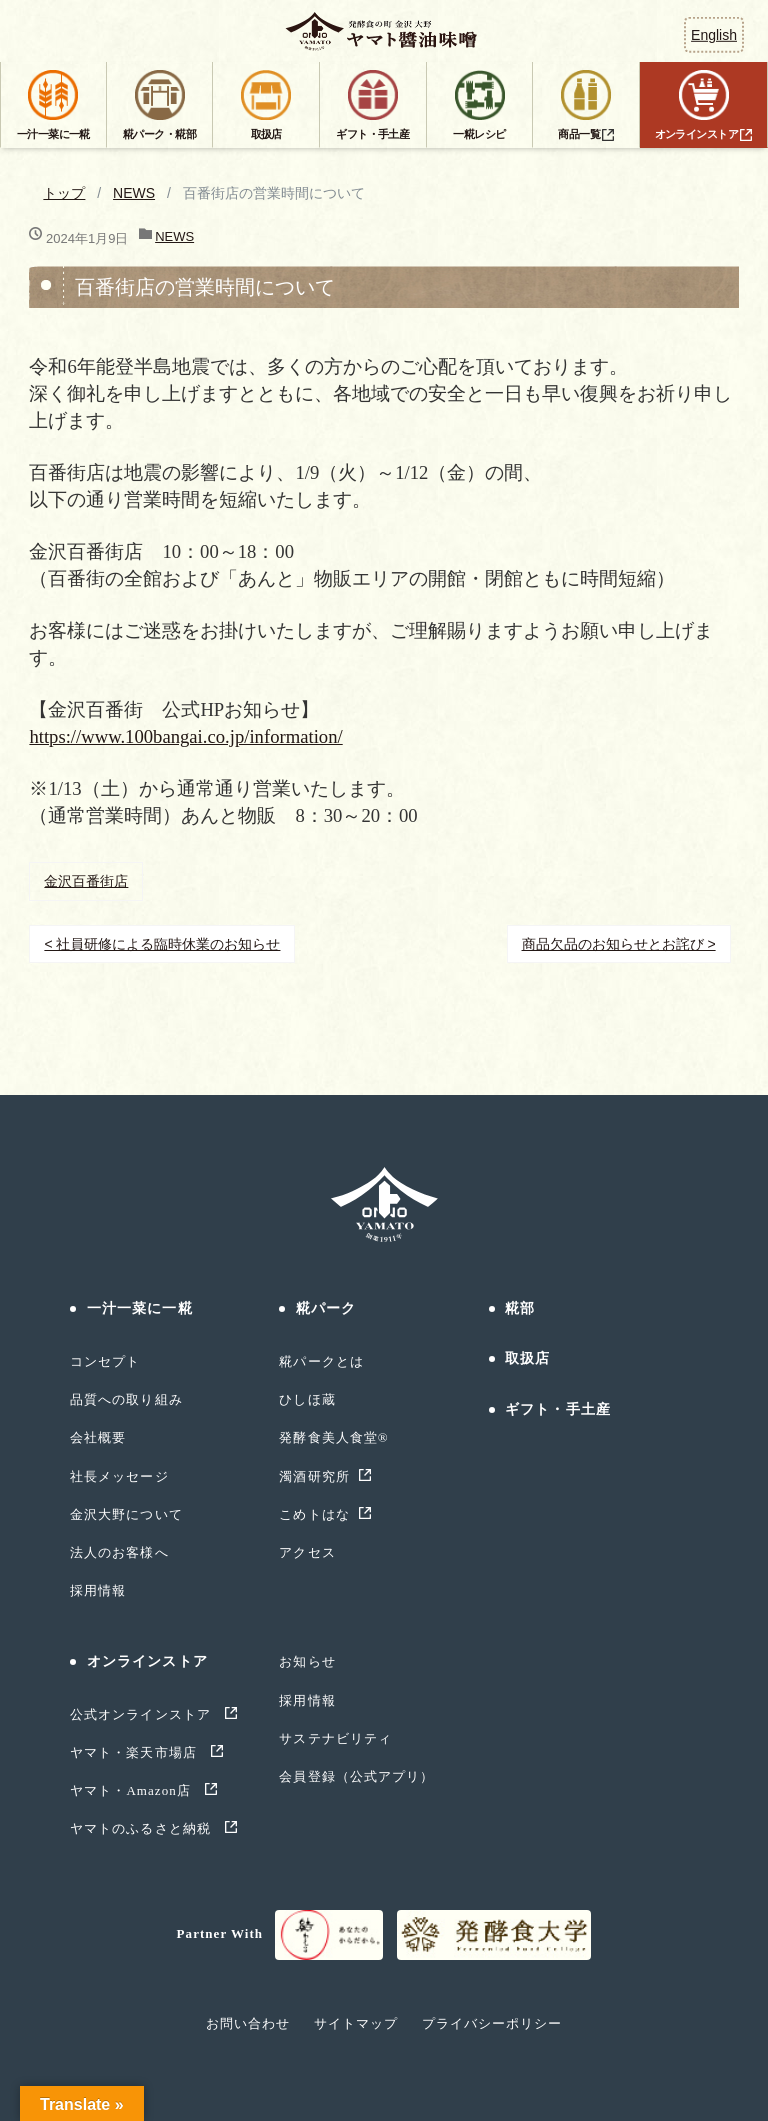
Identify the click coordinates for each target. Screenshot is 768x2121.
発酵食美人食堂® (333, 1437)
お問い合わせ (248, 2023)
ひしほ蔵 (307, 1399)
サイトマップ (356, 2023)
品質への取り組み (126, 1399)
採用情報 (98, 1590)
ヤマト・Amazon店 (132, 1790)
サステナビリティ (335, 1738)
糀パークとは (321, 1361)
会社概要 (98, 1437)
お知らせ (307, 1661)
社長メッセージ (119, 1476)
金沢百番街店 (86, 881)
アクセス (307, 1552)
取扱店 (527, 1358)
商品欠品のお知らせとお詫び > (619, 944)
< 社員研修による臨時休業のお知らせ (162, 944)
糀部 (520, 1308)
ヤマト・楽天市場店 (135, 1752)
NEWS (134, 193)
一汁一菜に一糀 (140, 1308)
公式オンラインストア (142, 1714)
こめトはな (314, 1514)
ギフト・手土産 (558, 1409)
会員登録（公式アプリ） (356, 1776)
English (714, 35)
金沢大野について (126, 1514)
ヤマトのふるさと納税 (142, 1828)
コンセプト (105, 1361)
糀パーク (326, 1308)
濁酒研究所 (314, 1476)
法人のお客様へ (119, 1552)
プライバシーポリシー (492, 2023)
